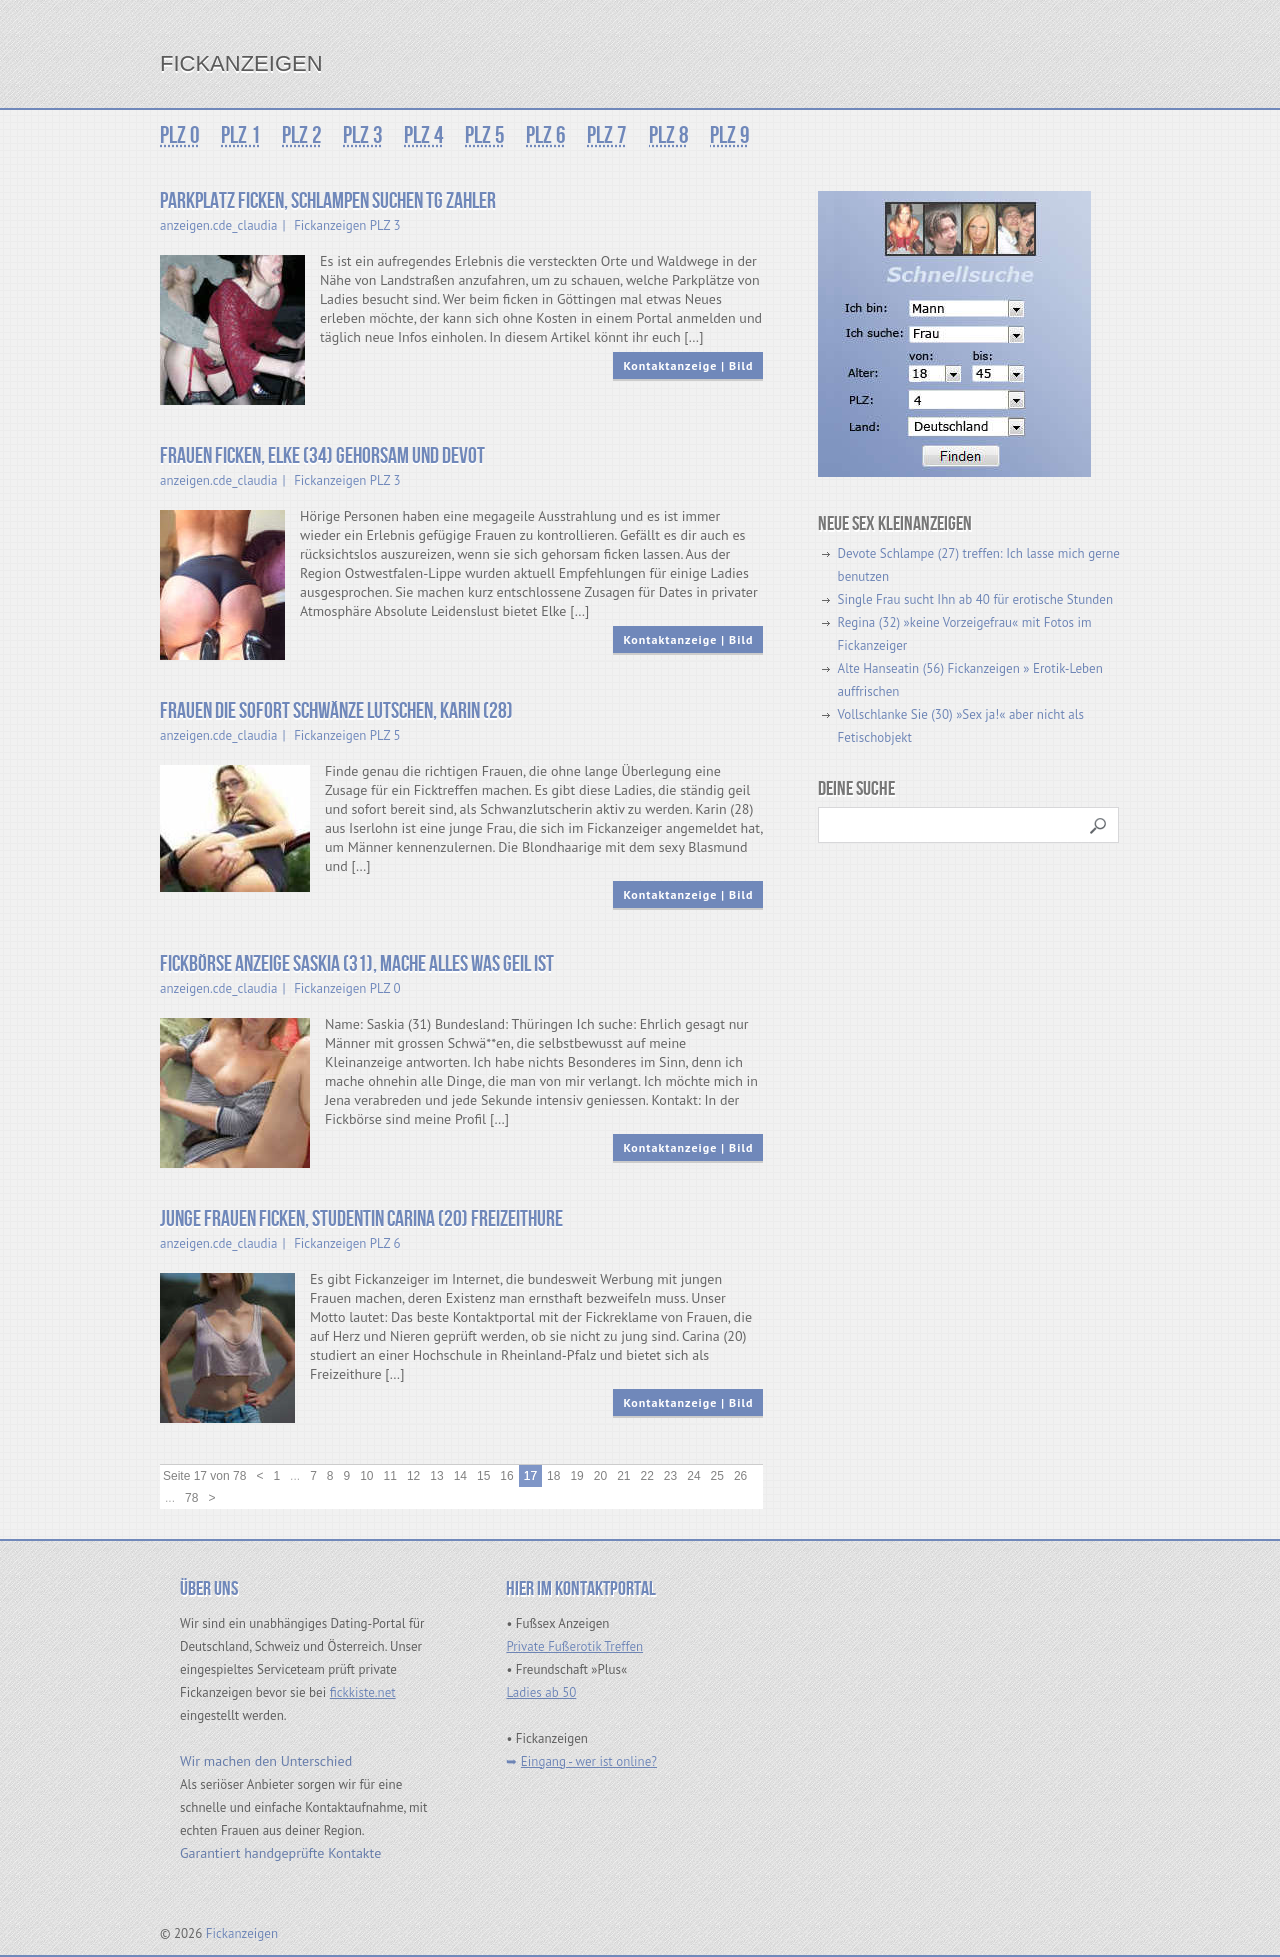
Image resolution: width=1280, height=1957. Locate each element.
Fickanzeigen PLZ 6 (347, 1243)
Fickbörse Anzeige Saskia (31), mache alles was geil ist (357, 964)
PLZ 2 (300, 135)
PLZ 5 (480, 135)
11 (390, 1476)
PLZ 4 (420, 135)
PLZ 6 (540, 135)
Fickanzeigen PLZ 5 (347, 735)
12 (413, 1476)
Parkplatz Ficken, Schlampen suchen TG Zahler (328, 201)
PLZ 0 (180, 135)
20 (600, 1476)
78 (191, 1498)
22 (647, 1476)
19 (576, 1476)
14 (460, 1476)
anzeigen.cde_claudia (219, 225)
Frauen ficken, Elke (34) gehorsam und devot (322, 456)
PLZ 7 (600, 135)
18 (553, 1476)
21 (623, 1476)
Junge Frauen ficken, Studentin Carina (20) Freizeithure (361, 1219)
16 (506, 1476)
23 (670, 1476)
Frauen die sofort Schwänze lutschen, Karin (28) (336, 711)
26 (740, 1476)
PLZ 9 (720, 135)
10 (366, 1476)
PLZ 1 (240, 135)
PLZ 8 (660, 135)
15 (483, 1476)
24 (693, 1476)
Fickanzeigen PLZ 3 (347, 225)
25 (717, 1476)
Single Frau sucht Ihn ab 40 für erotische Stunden (975, 599)
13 (436, 1476)
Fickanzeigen (241, 63)
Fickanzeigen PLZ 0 (347, 988)
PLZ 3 (360, 135)
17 (530, 1476)
